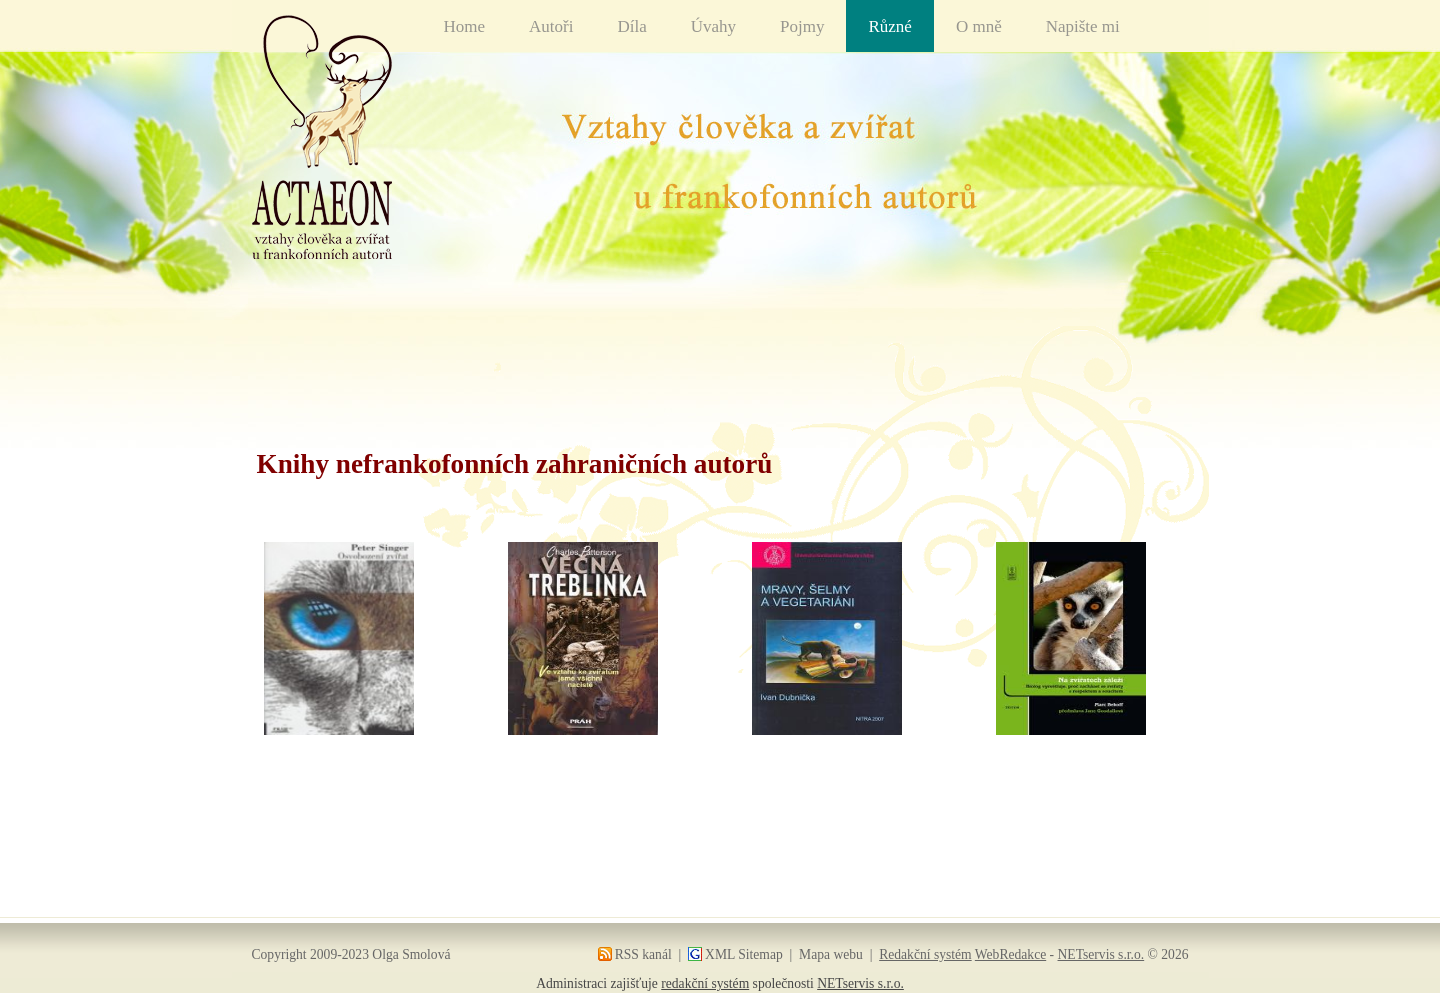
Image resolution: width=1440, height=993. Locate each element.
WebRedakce (1010, 954)
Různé (889, 26)
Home (465, 26)
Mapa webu (831, 954)
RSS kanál (643, 954)
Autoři (551, 26)
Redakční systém (925, 954)
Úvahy (713, 26)
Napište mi (1083, 26)
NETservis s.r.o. (1101, 954)
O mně (979, 26)
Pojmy (802, 26)
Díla (631, 26)
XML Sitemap (744, 954)
